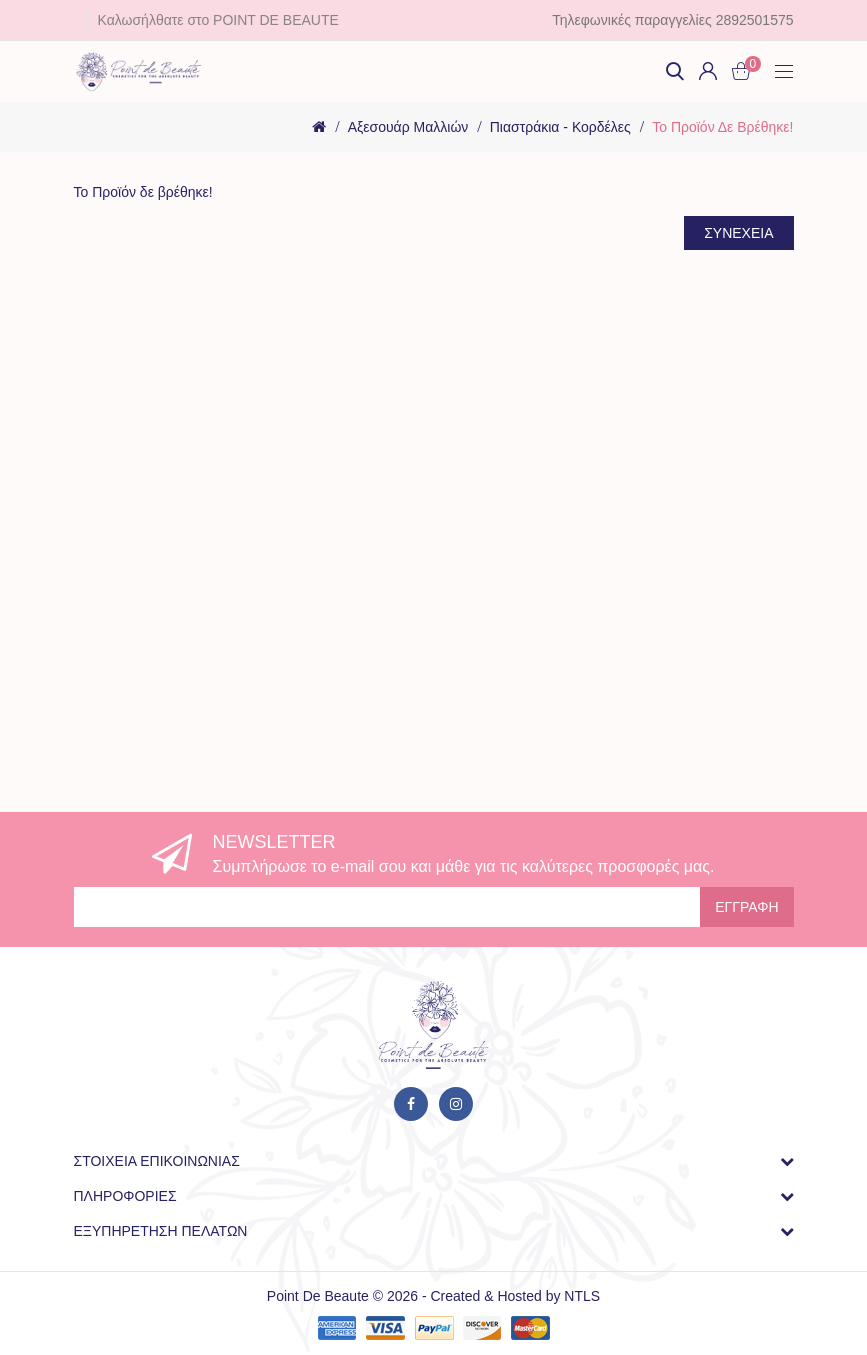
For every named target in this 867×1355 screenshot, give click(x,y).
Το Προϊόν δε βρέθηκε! (722, 127)
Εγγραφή (746, 907)
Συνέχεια (738, 233)
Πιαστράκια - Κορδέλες (560, 127)
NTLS (582, 1296)
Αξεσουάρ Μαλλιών (408, 127)
